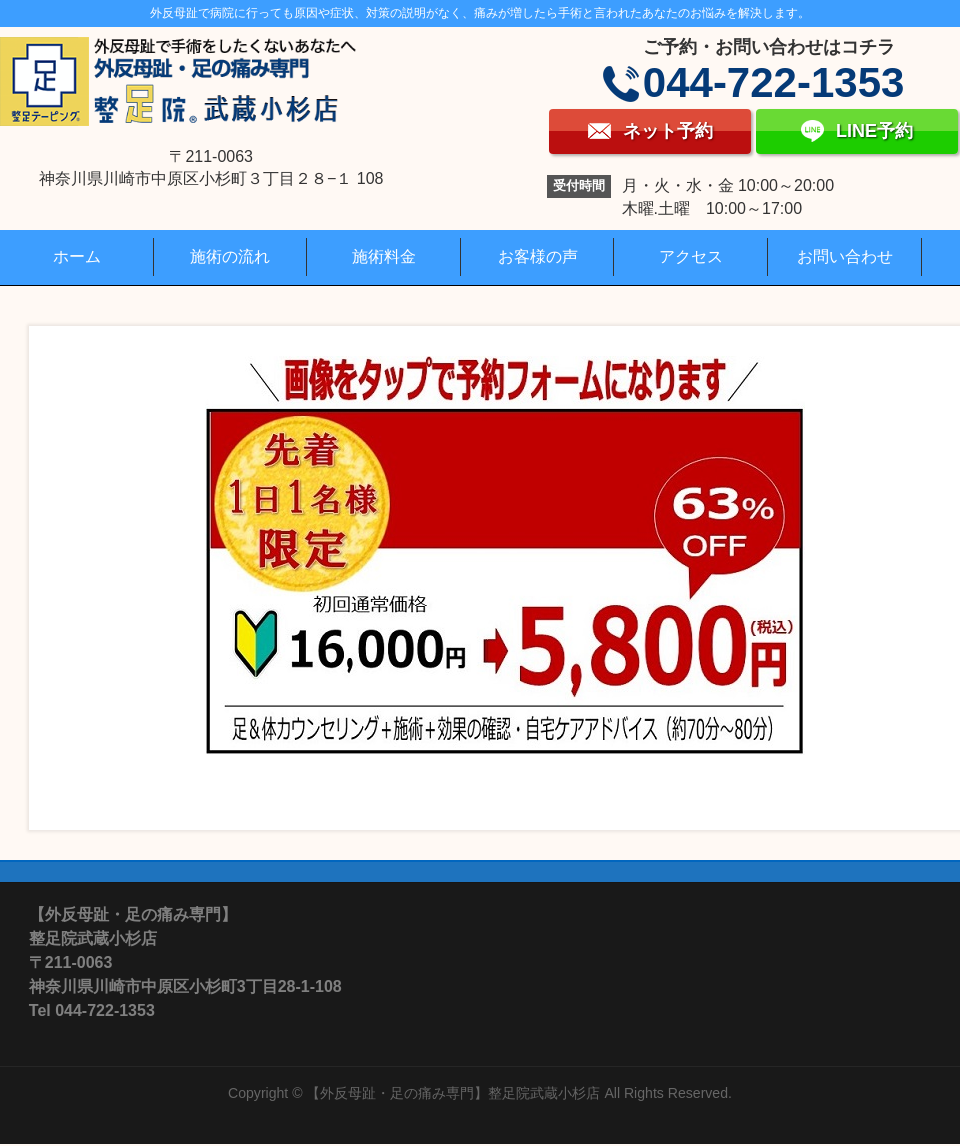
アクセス (691, 256)
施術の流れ (230, 256)
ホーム (77, 256)
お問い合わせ (845, 256)
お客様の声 (538, 256)
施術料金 (384, 256)
